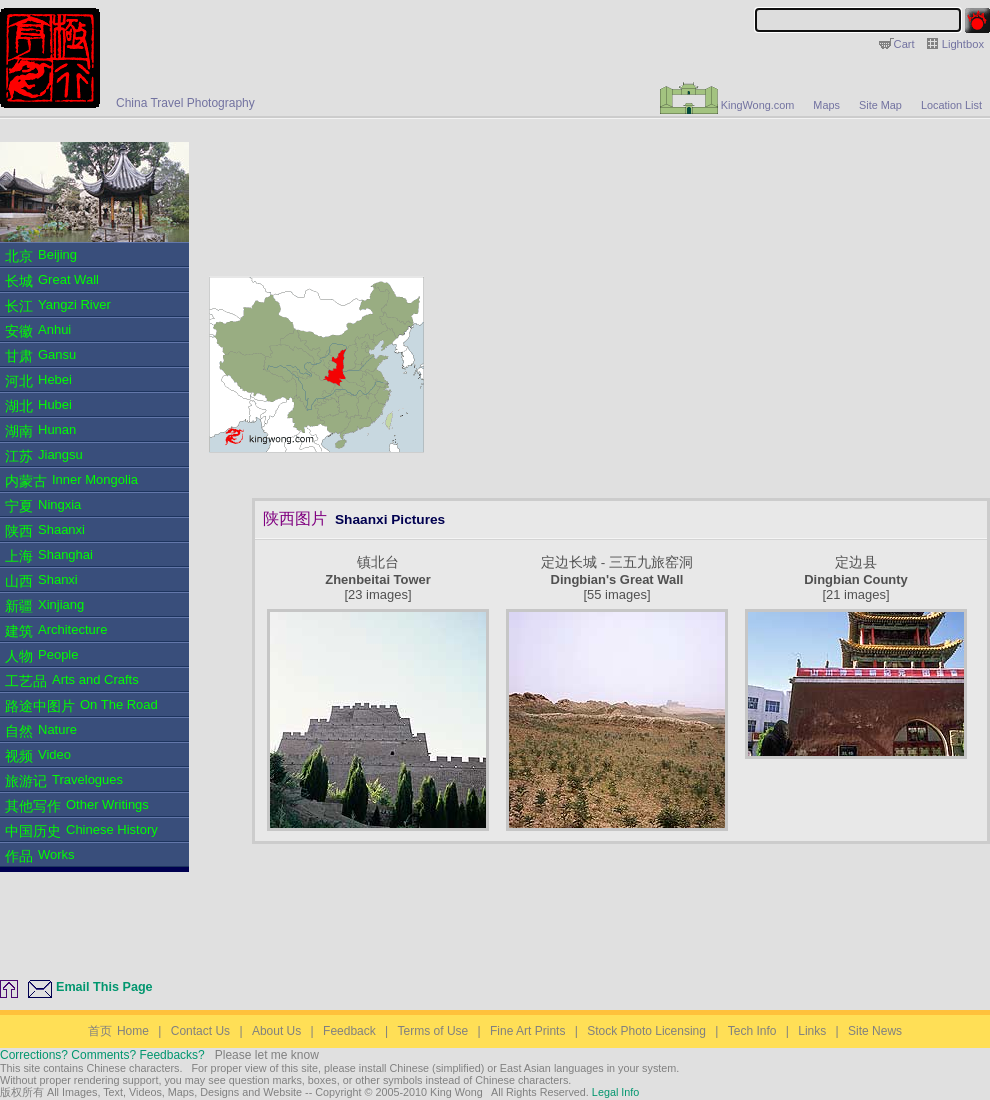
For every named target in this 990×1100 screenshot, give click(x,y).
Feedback (349, 1031)
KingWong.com (727, 105)
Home (118, 1031)
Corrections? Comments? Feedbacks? (102, 1055)
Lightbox (963, 44)
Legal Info (614, 1092)
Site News (875, 1031)
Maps (826, 105)
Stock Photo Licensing (646, 1031)
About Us (276, 1031)
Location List (951, 105)
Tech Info (752, 1031)
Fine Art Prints (527, 1031)
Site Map (880, 105)
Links (812, 1031)
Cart (904, 44)
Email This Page (104, 987)
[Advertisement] (626, 192)
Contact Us (200, 1031)
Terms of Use (433, 1031)
